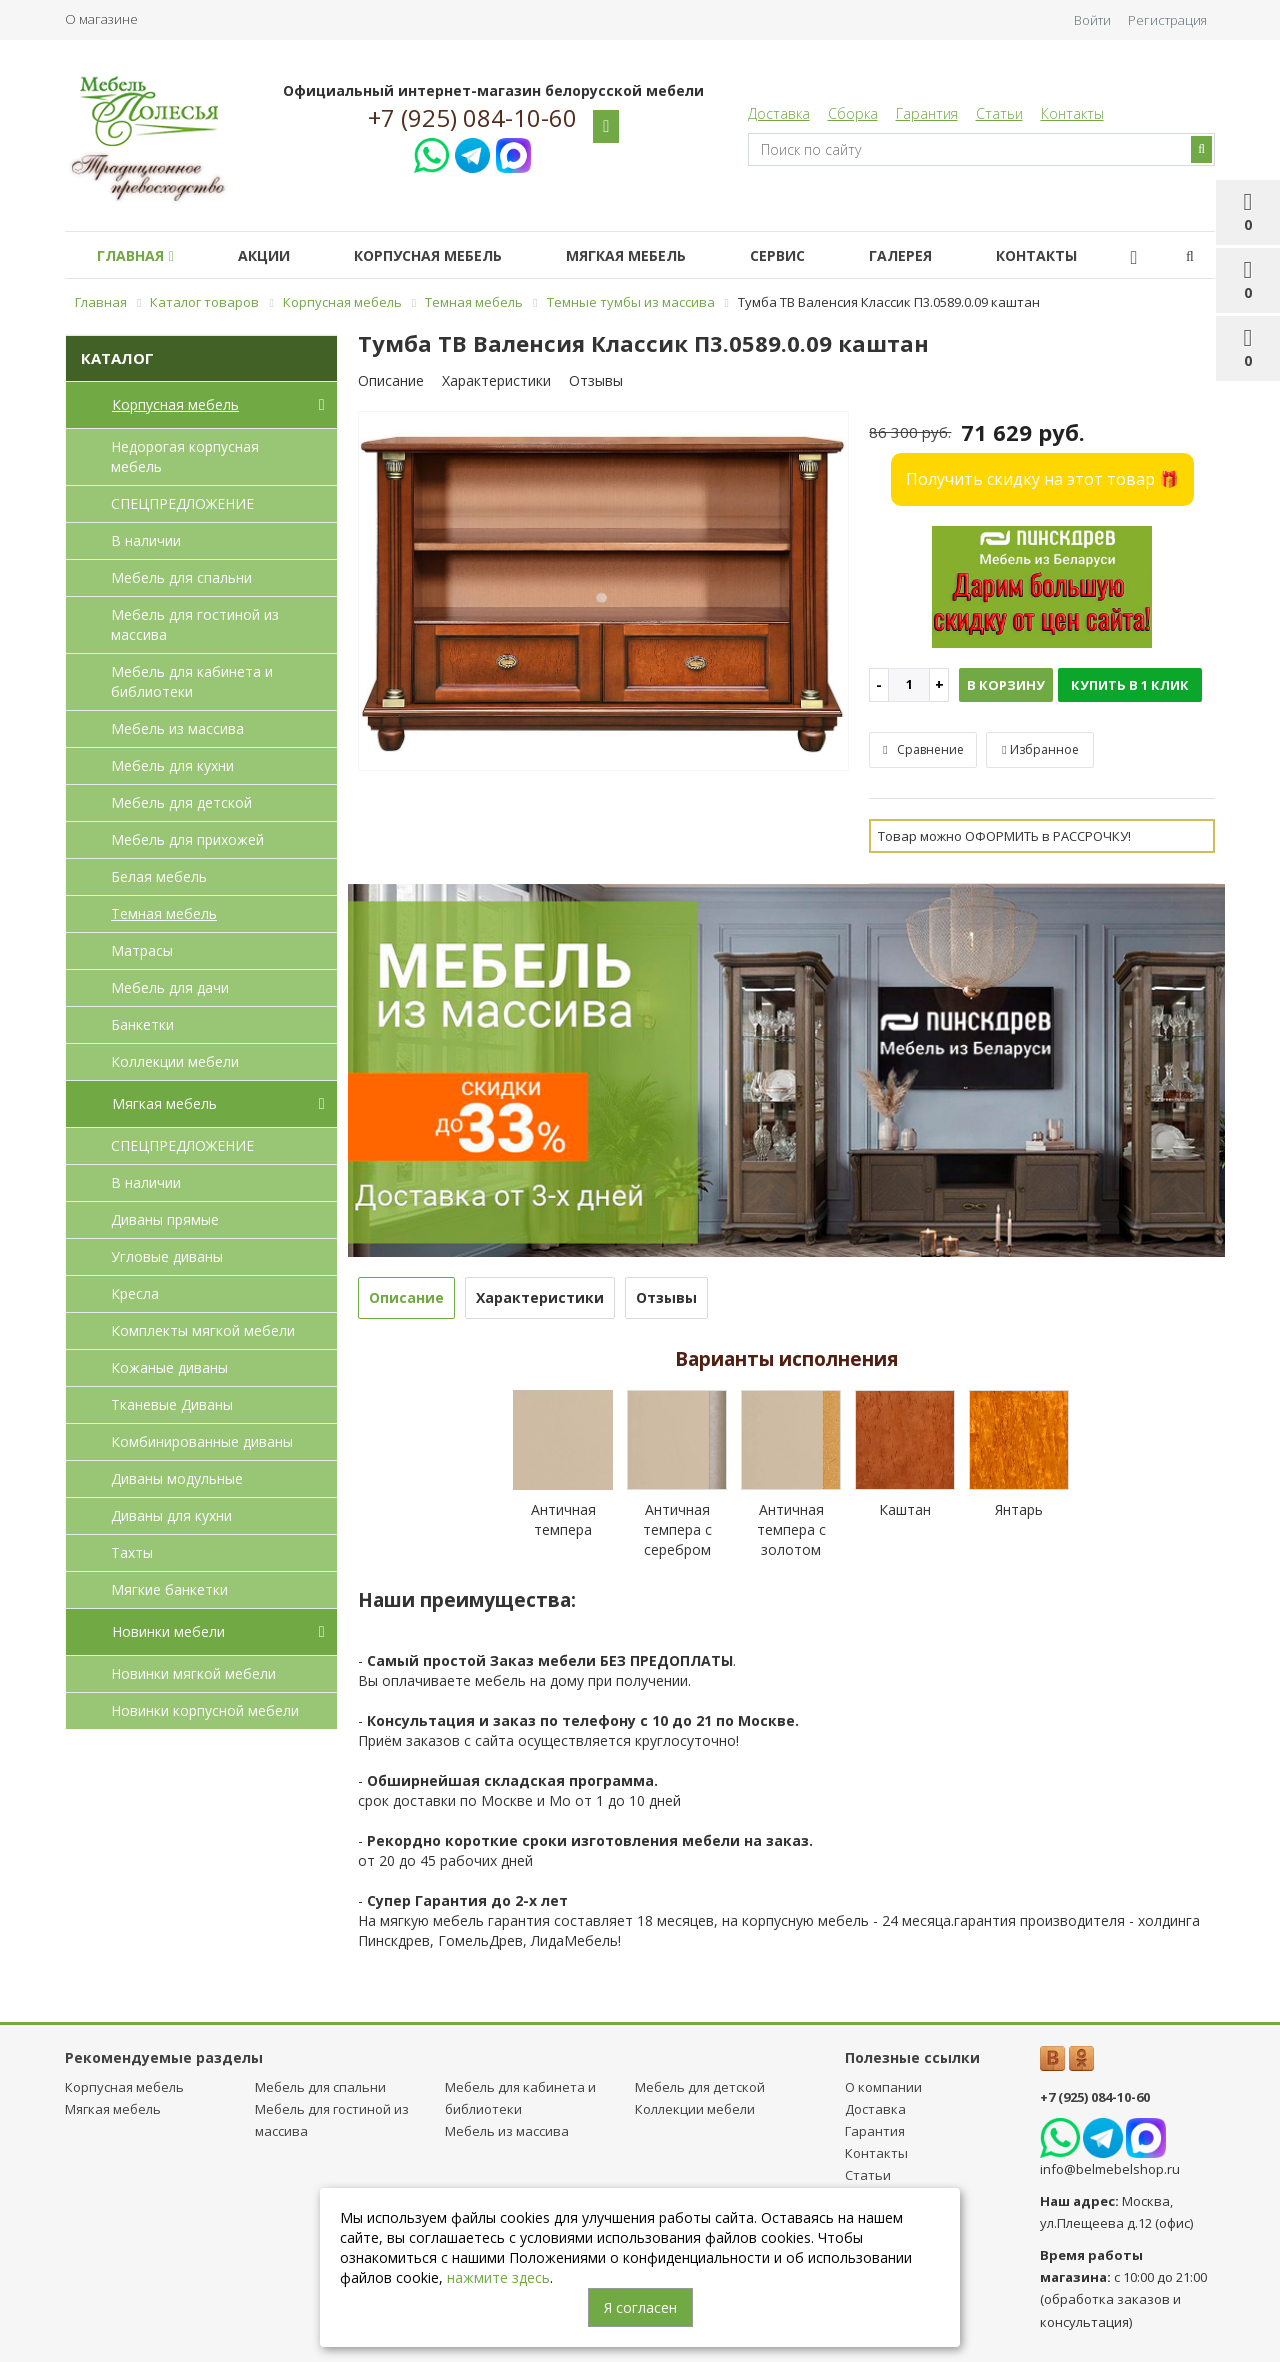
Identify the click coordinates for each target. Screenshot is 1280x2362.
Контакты (1072, 113)
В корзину (1006, 685)
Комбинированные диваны (202, 1441)
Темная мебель (164, 913)
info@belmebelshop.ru (1110, 2169)
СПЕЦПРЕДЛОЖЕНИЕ (182, 503)
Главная (139, 255)
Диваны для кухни (171, 1515)
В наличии (146, 540)
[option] (604, 592)
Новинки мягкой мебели (193, 1673)
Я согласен (640, 2307)
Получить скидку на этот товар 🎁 (1042, 479)
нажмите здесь (498, 2277)
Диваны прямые (165, 1219)
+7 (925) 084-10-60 (472, 118)
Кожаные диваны (169, 1367)
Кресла (135, 1293)
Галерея (944, 255)
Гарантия (927, 113)
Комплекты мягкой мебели (203, 1330)
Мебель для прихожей (187, 839)
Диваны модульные (177, 1478)
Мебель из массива (177, 728)
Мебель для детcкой (181, 802)
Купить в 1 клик (1130, 685)
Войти (1092, 20)
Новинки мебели (222, 1632)
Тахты (132, 1552)
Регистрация (1167, 20)
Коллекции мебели (175, 1061)
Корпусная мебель (448, 255)
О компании (883, 2087)
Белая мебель (159, 876)
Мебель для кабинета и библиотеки (192, 681)
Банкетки (142, 1024)
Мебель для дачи (170, 987)
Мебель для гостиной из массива (195, 624)
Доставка (779, 113)
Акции (276, 255)
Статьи (999, 113)
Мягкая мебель (654, 255)
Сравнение (923, 749)
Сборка (853, 113)
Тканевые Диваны (172, 1404)
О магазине (101, 19)
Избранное (1040, 749)
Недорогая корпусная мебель (185, 456)
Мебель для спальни (181, 577)
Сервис (813, 255)
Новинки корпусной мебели (205, 1710)
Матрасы (142, 950)
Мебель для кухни (172, 765)
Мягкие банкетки (169, 1589)
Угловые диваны (167, 1256)
